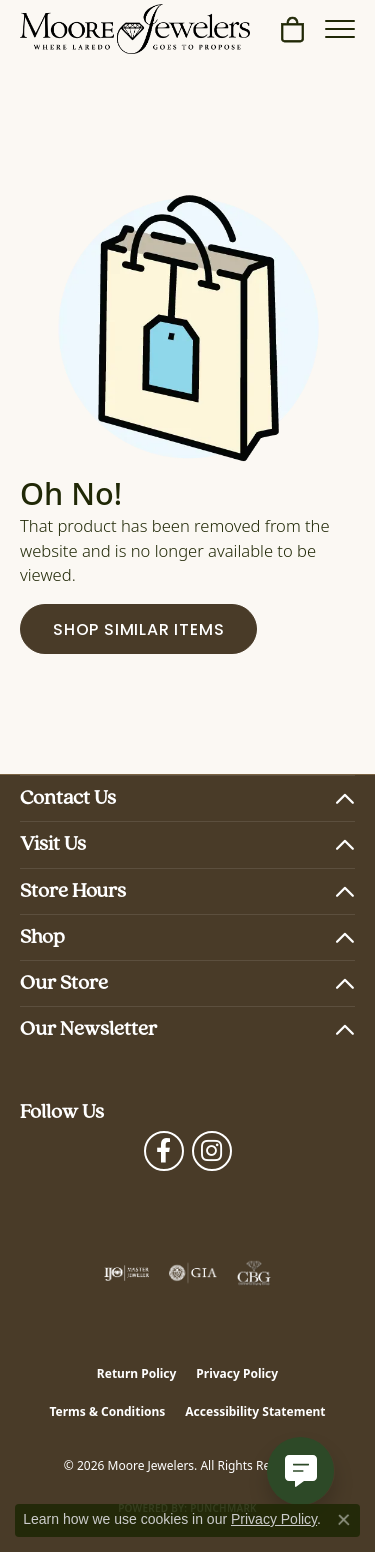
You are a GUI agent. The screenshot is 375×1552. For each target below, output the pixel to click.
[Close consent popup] (344, 1520)
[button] (292, 29)
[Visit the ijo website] (126, 1273)
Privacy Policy (237, 1373)
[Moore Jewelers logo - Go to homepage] (135, 29)
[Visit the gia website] (193, 1273)
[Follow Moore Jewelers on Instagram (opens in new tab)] (212, 1151)
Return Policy (137, 1373)
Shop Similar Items (138, 631)
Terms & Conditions (107, 1411)
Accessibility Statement (255, 1411)
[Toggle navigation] (340, 29)
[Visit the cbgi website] (254, 1273)
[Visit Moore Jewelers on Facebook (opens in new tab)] (164, 1151)
